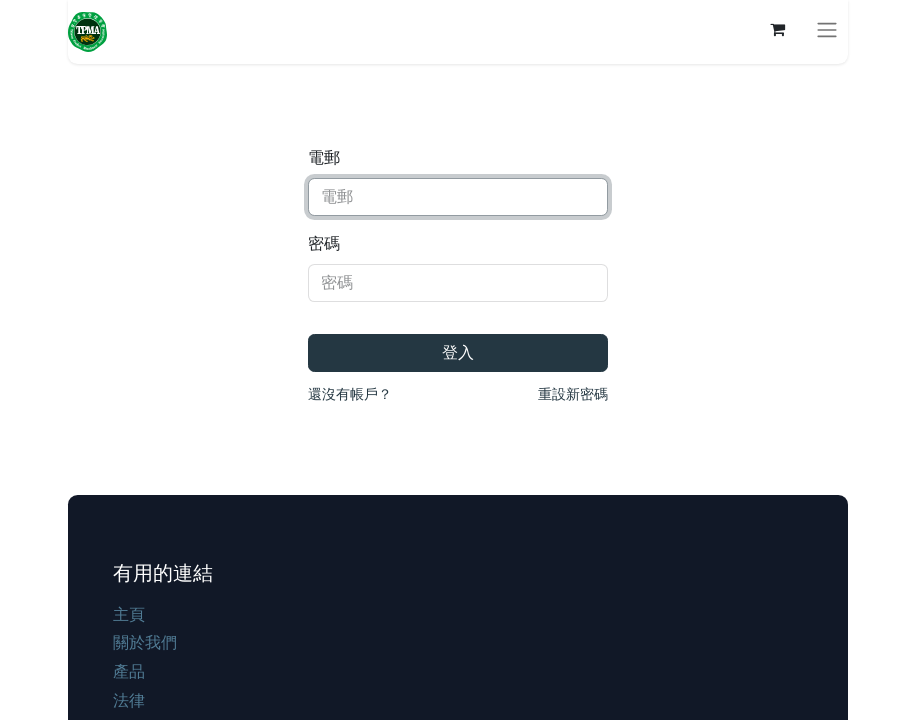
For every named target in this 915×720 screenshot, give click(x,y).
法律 (129, 700)
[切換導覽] (827, 29)
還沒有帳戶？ (350, 394)
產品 (129, 671)
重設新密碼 (573, 394)
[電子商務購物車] (778, 29)
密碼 (324, 243)
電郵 (324, 157)
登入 (458, 352)
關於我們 (145, 642)
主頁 (129, 614)
